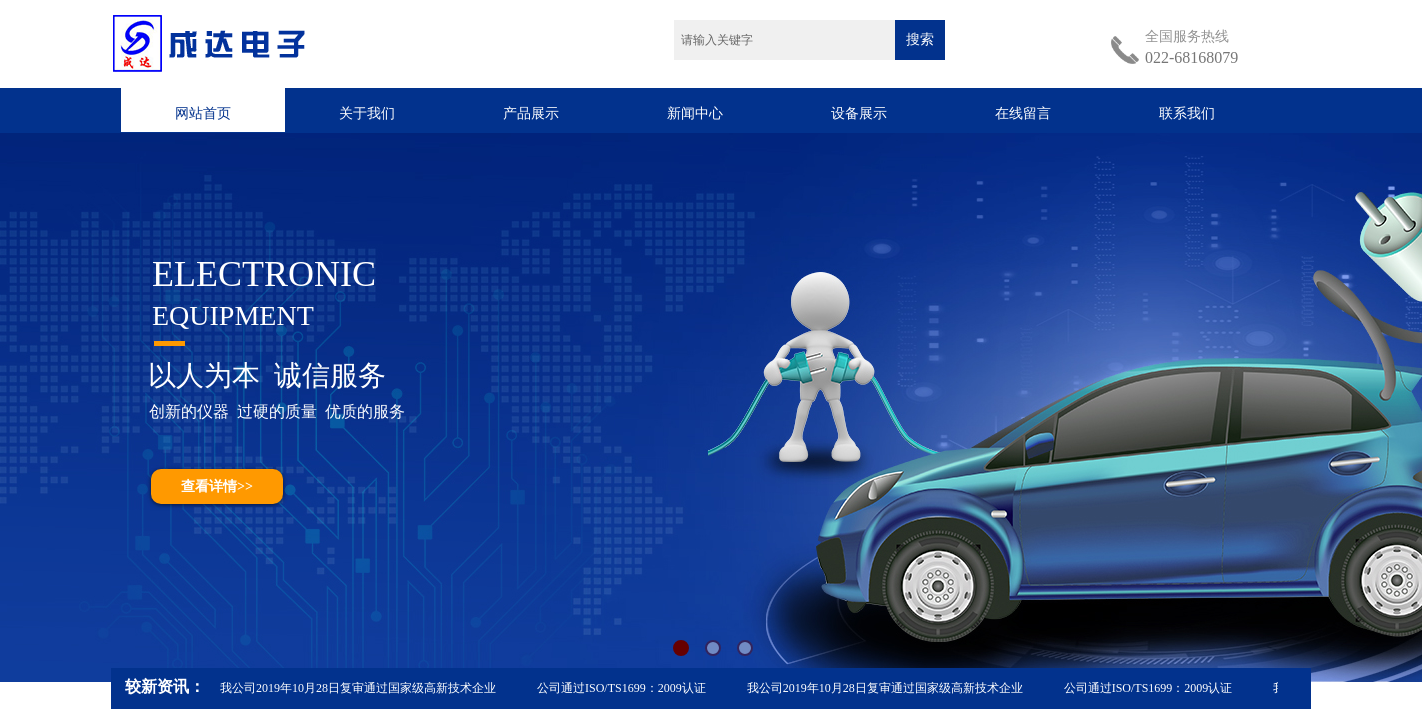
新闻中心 (695, 113)
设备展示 (859, 113)
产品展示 (531, 113)
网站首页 (203, 113)
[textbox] (784, 40)
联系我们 (1187, 113)
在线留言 (1023, 113)
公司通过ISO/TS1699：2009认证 (622, 688)
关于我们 (367, 113)
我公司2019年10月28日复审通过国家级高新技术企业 (359, 688)
